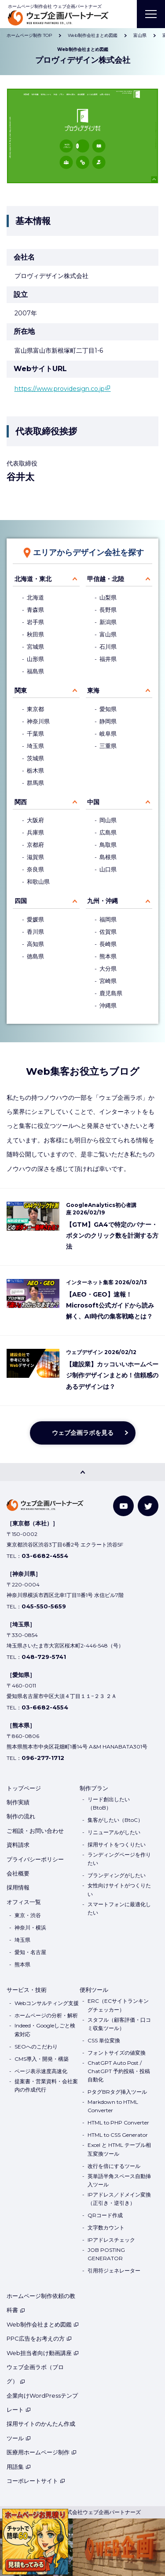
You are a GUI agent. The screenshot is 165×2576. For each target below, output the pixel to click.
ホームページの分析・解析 (46, 2015)
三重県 (108, 746)
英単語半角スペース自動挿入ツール (119, 2180)
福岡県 (108, 919)
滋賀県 (35, 857)
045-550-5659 (44, 1606)
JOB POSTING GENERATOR (106, 2254)
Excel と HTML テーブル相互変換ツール (119, 2149)
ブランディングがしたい (117, 1875)
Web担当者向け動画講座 (43, 2352)
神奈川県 (38, 721)
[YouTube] (123, 1506)
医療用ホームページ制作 (42, 2452)
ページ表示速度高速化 (41, 2071)
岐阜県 (108, 733)
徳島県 (35, 956)
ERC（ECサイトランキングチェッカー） (118, 2005)
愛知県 (108, 709)
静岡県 (108, 721)
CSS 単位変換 (104, 2040)
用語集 (19, 2466)
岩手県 (35, 622)
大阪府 (35, 820)
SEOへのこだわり (36, 2046)
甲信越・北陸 (105, 579)
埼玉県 (35, 746)
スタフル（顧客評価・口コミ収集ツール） (119, 2023)
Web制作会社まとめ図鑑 (43, 2324)
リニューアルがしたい (114, 1832)
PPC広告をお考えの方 (39, 2338)
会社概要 (18, 1873)
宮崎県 (108, 981)
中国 (93, 802)
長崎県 (108, 944)
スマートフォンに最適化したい (119, 1908)
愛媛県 (35, 919)
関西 (21, 802)
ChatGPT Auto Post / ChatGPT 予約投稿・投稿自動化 (119, 2071)
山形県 (35, 659)
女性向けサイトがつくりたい (119, 1889)
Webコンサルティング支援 (47, 2003)
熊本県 (108, 956)
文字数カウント (106, 2227)
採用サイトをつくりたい (117, 1844)
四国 (21, 901)
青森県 (35, 610)
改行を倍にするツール (114, 2166)
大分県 (108, 968)
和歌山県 (38, 881)
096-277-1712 (43, 1757)
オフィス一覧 (24, 1901)
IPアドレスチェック (111, 2239)
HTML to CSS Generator (118, 2135)
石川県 (108, 646)
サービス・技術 (27, 1989)
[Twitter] (148, 1506)
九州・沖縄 (102, 901)
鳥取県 (108, 845)
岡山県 (108, 820)
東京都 (35, 709)
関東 (21, 690)
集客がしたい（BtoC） (115, 1820)
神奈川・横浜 (30, 1927)
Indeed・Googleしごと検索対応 (45, 2029)
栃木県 (35, 770)
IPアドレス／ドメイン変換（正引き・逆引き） (119, 2198)
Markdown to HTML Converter (113, 2106)
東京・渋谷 (28, 1915)
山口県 (108, 869)
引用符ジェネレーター (114, 2270)
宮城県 (35, 646)
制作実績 (18, 1802)
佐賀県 (108, 932)
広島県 (108, 832)
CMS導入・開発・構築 (42, 2059)
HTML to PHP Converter (118, 2122)
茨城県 (35, 758)
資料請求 (18, 1844)
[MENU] (151, 14)
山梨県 (108, 597)
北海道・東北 (33, 579)
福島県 (35, 671)
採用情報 (18, 1887)
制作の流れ (21, 1816)
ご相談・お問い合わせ (35, 1830)
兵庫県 (35, 832)
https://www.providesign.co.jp (60, 389)
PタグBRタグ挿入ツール (117, 2091)
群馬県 (35, 783)
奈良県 (35, 869)
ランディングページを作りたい (119, 1858)
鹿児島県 (110, 993)
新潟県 (108, 622)
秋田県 (35, 634)
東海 (93, 690)
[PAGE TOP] (82, 1472)
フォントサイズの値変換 (117, 2052)
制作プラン (94, 1788)
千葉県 (35, 733)
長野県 (108, 610)
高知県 (35, 944)
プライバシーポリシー (35, 1859)
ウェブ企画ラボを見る (83, 1433)
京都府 (35, 845)
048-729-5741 (44, 1656)
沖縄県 (108, 1005)
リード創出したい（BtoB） (109, 1803)
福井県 (108, 659)
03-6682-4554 (45, 1555)
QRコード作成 (105, 2215)
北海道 (35, 597)
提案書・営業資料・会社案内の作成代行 (46, 2085)
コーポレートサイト (36, 2480)
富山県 (108, 634)
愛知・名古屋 (30, 1952)
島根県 (108, 857)
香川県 (35, 932)
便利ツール (94, 1989)
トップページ (24, 1788)
